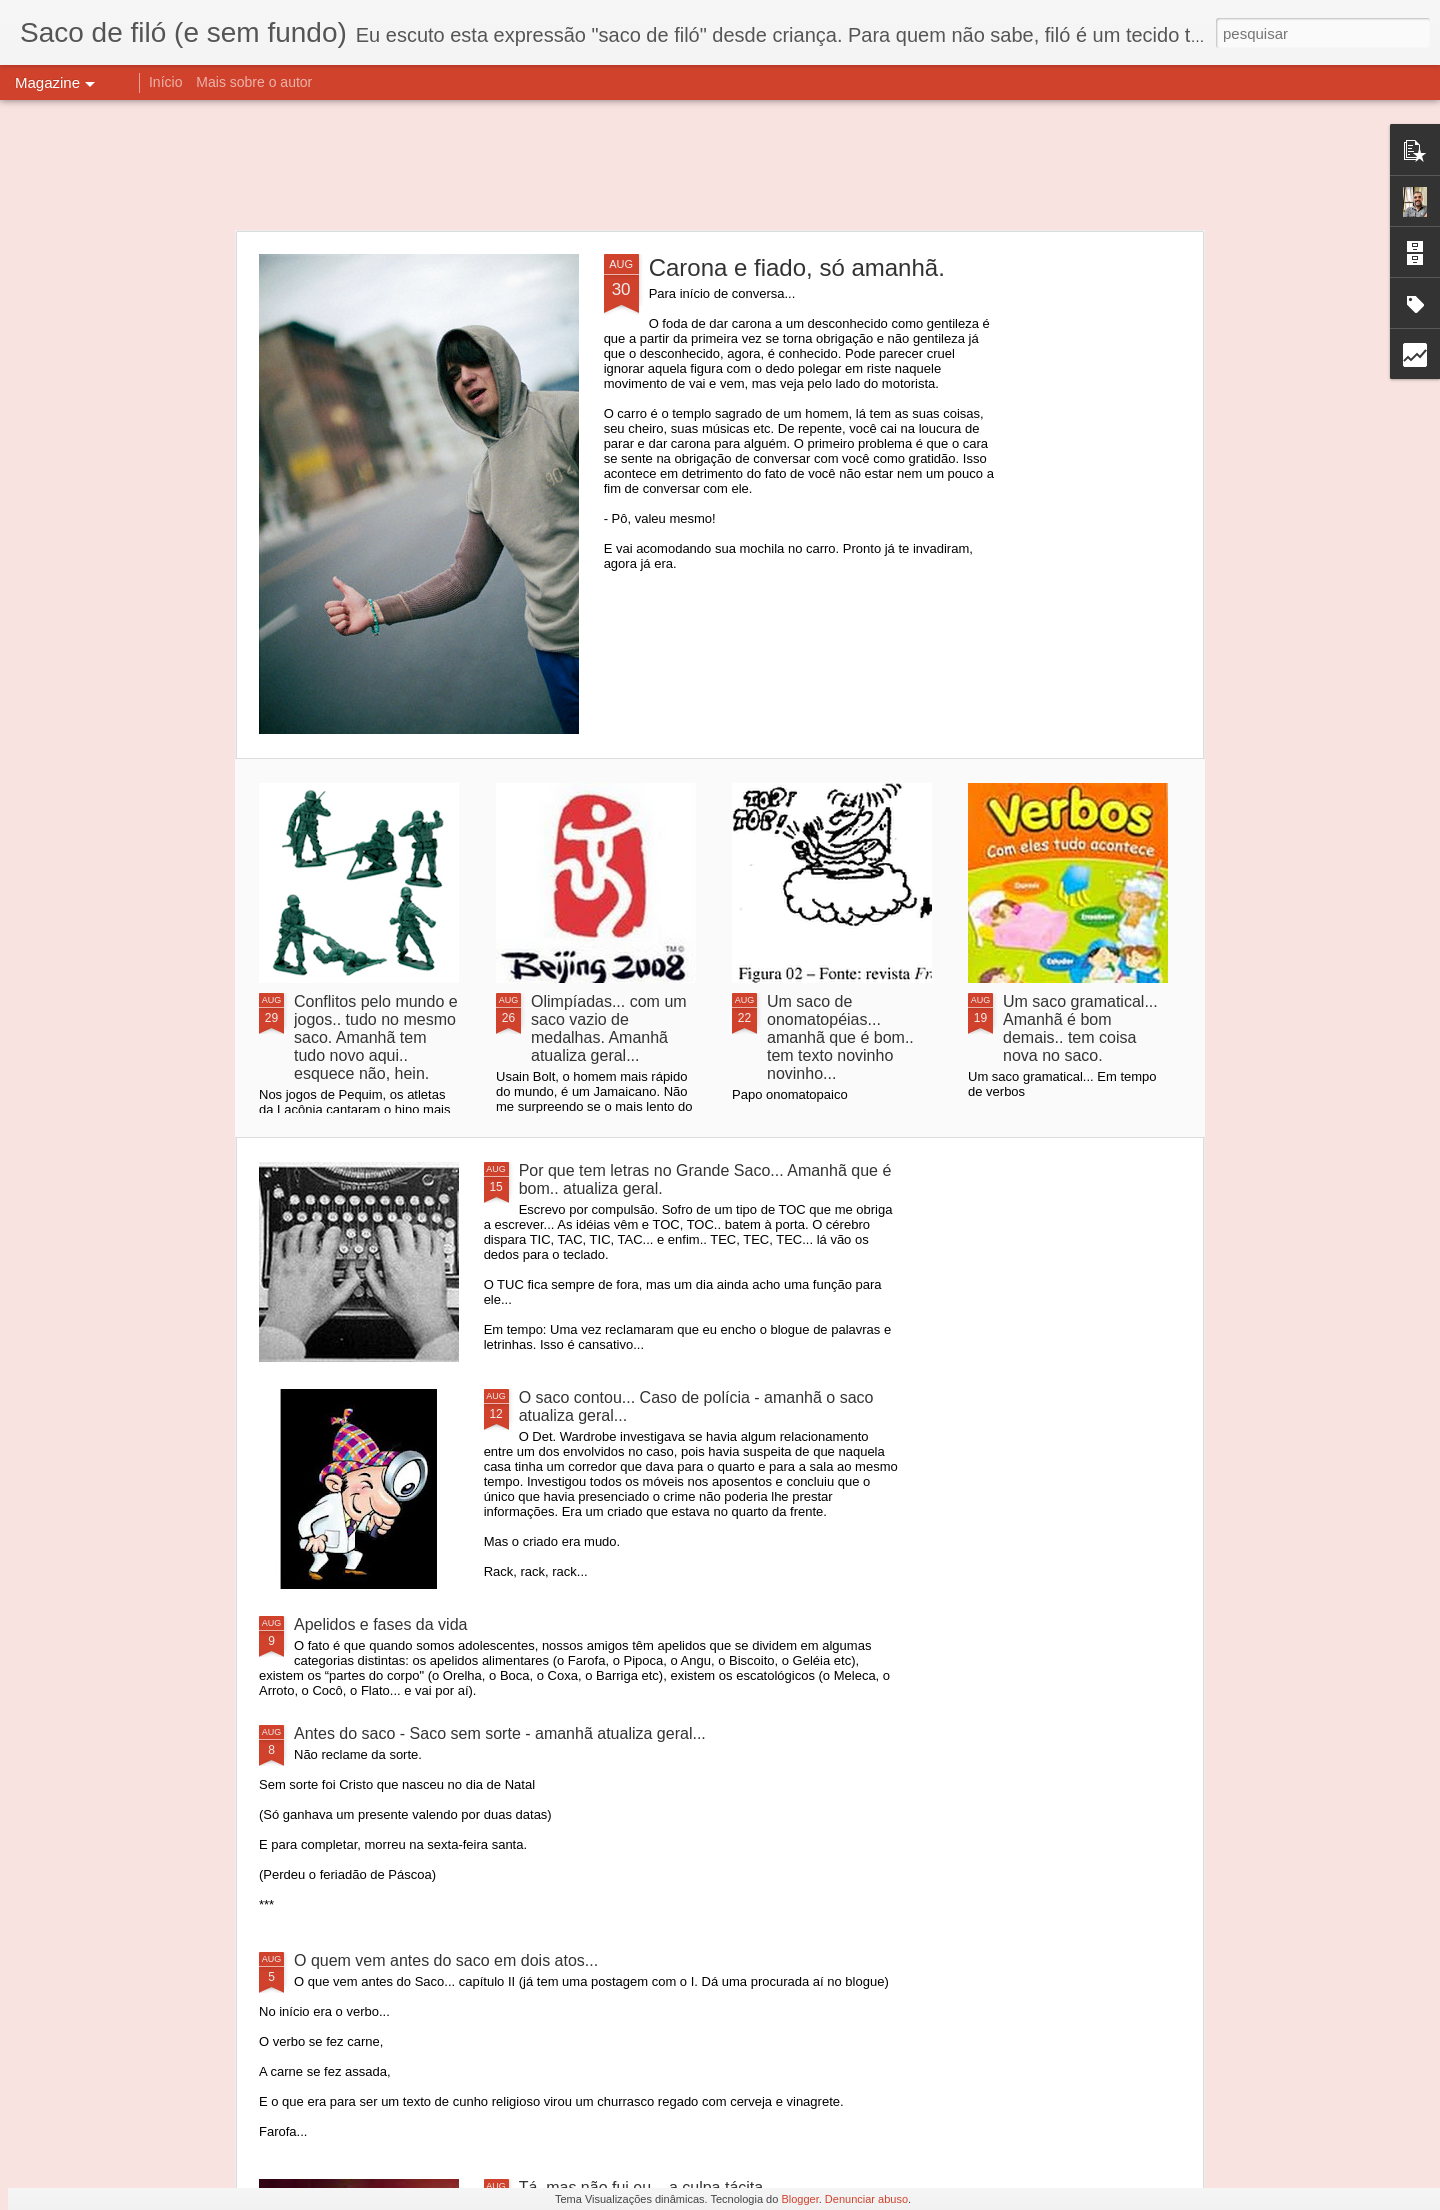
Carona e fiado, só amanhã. (797, 267)
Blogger (799, 2199)
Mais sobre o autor (254, 82)
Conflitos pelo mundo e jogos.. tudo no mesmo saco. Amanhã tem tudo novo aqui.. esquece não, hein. (376, 1037)
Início (165, 82)
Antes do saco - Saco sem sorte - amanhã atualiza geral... (500, 1733)
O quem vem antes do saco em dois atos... (446, 1960)
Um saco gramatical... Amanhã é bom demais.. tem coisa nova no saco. (1080, 1028)
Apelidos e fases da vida (380, 1624)
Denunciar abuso (866, 2199)
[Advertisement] (720, 165)
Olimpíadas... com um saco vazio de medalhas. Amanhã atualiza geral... (609, 1028)
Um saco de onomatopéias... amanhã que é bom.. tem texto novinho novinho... (840, 1037)
